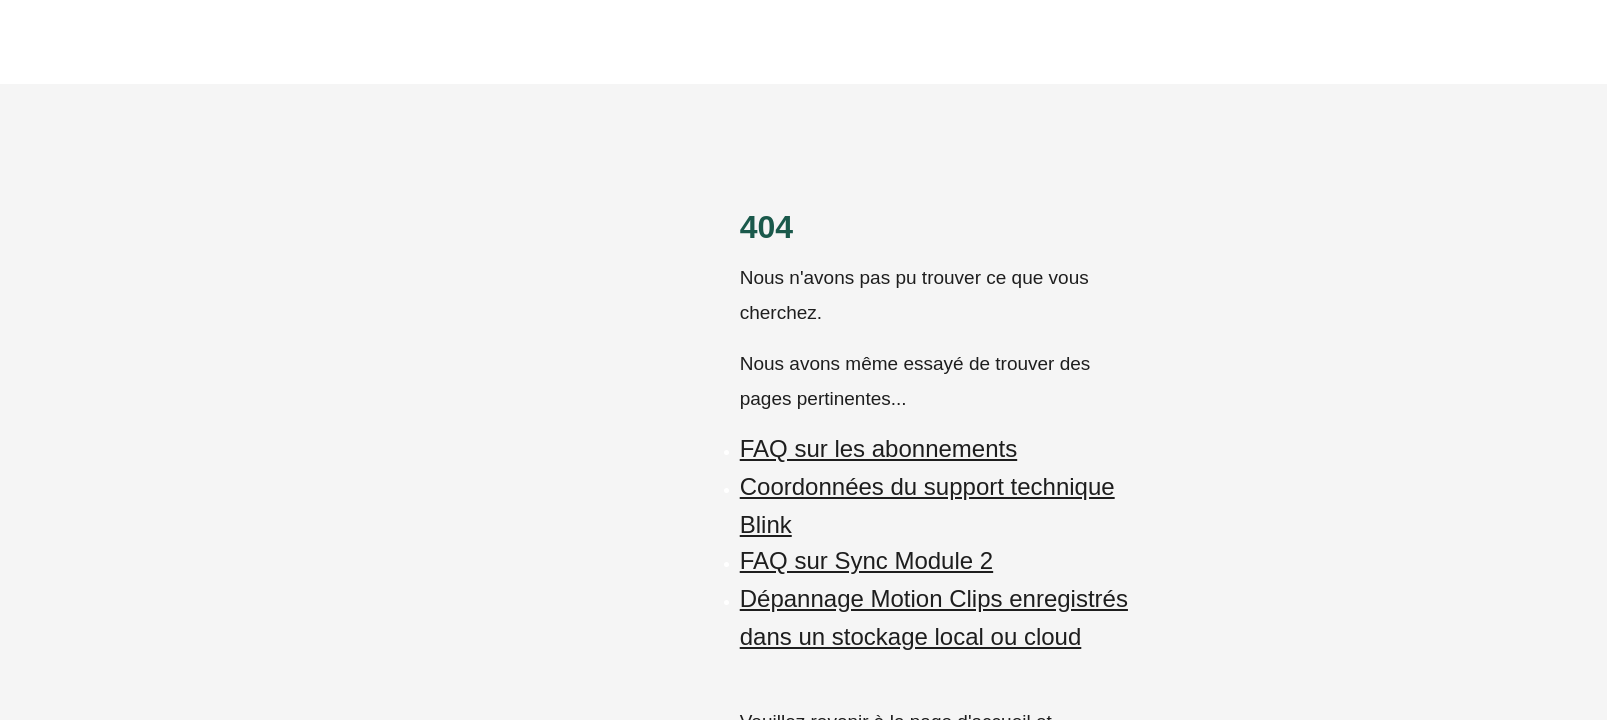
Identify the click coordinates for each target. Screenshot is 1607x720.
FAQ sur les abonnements (878, 448)
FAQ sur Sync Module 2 (866, 560)
